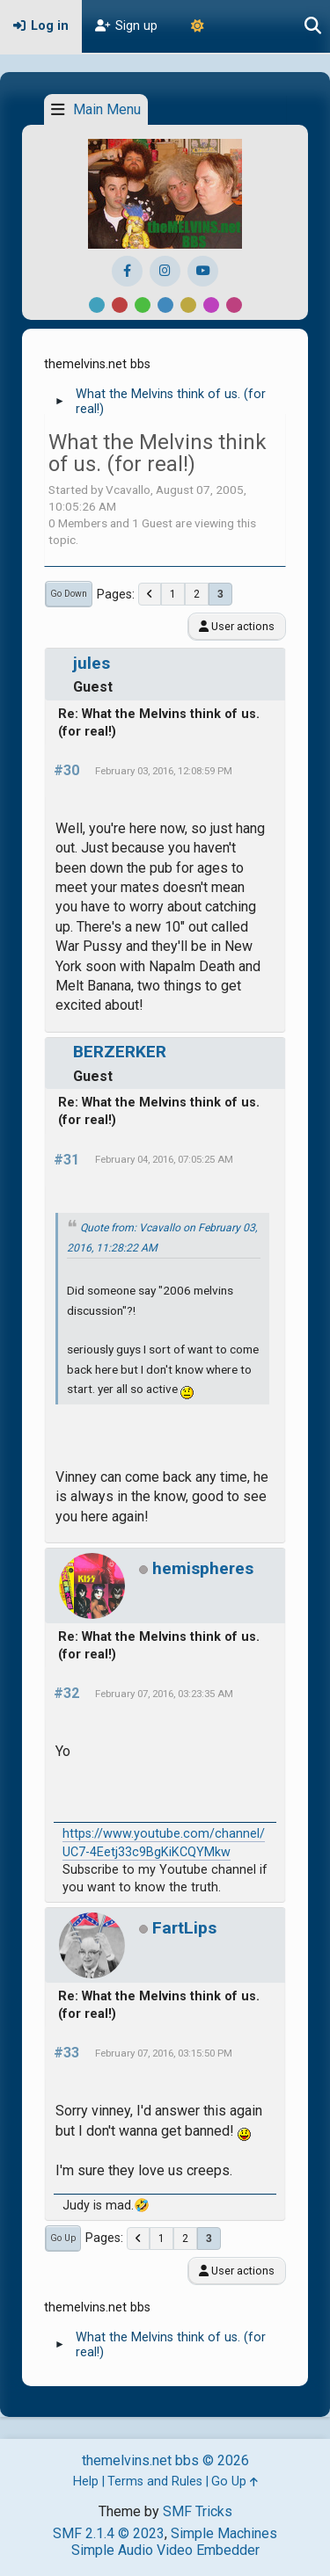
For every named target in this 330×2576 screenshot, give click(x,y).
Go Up (63, 2238)
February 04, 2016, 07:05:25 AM (164, 1159)
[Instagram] (165, 271)
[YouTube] (202, 271)
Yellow (188, 305)
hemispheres (202, 1568)
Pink (234, 305)
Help (86, 2481)
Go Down (68, 593)
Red (120, 305)
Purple (211, 305)
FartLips (184, 1928)
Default (97, 305)
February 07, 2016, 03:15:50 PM (163, 2053)
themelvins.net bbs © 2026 (165, 2460)
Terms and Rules (154, 2481)
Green (142, 305)
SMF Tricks (197, 2511)
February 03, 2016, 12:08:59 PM (163, 771)
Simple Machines (224, 2533)
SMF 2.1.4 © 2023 (109, 2533)
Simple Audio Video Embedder (165, 2550)
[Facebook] (127, 271)
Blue (165, 305)
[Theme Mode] (197, 26)
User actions (237, 626)
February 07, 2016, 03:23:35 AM (164, 1693)
